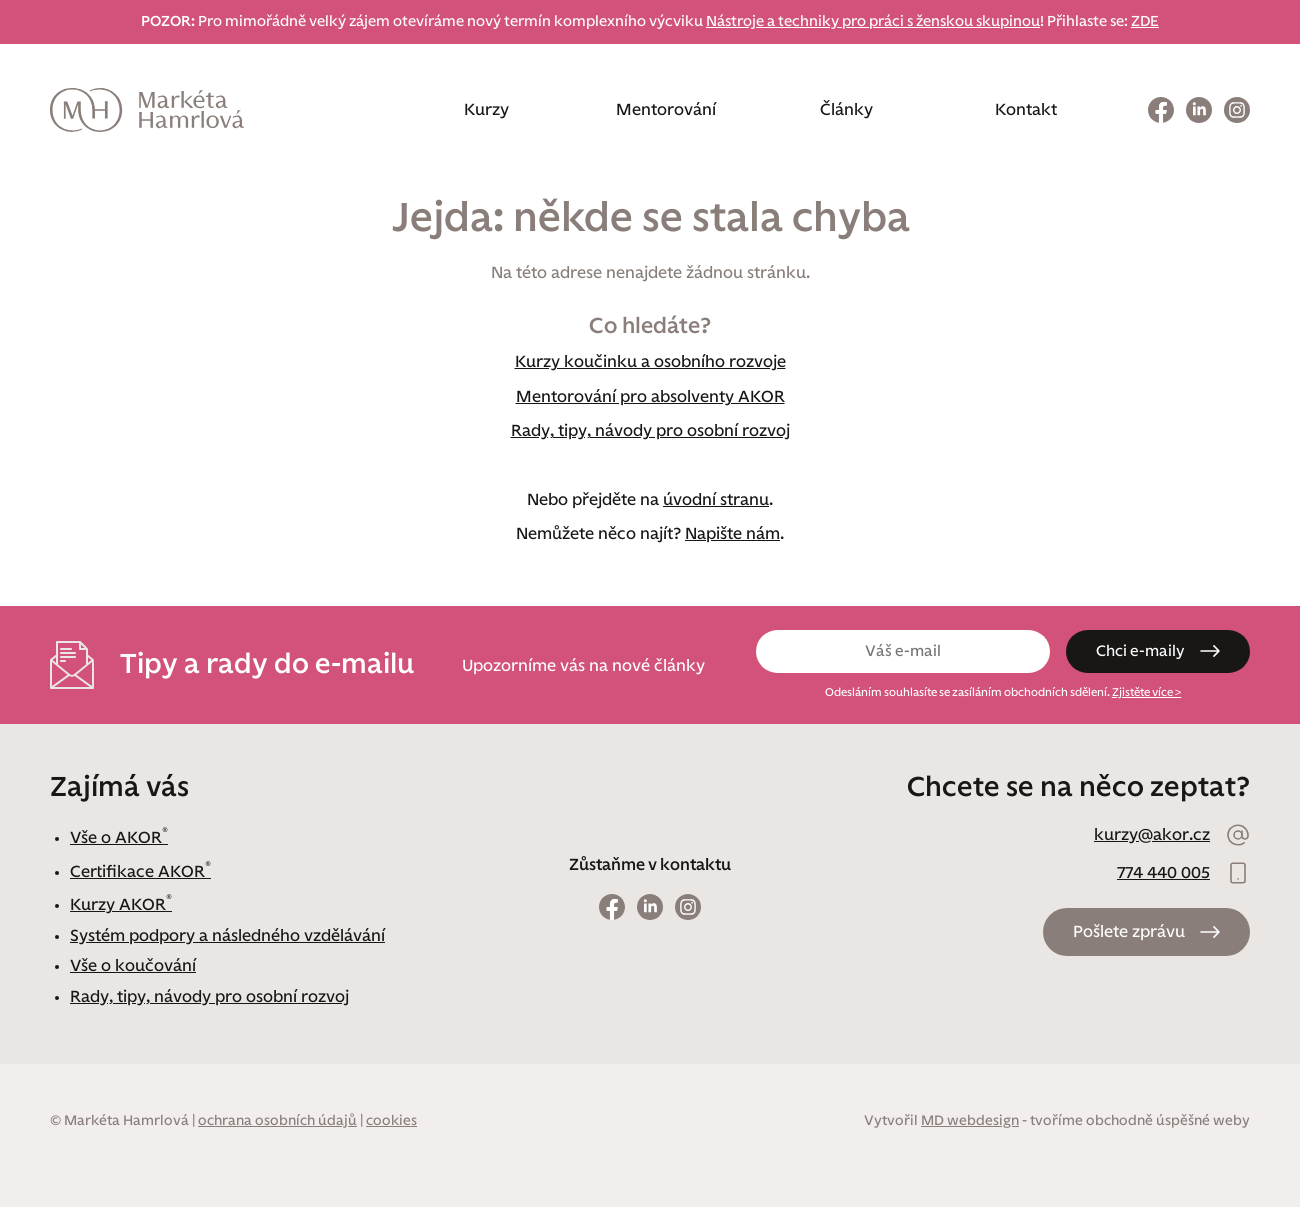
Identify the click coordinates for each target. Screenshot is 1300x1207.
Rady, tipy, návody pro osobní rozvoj (650, 431)
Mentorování (666, 110)
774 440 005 (1163, 873)
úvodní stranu (716, 500)
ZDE (1145, 21)
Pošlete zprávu (1129, 932)
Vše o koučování (133, 966)
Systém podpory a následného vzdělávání (227, 936)
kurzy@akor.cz (1152, 835)
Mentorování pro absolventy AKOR (650, 397)
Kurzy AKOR (121, 905)
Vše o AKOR (119, 838)
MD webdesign (970, 1121)
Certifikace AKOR (140, 872)
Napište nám (732, 534)
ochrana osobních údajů (277, 1121)
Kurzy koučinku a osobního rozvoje (650, 362)
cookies (391, 1121)
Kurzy (486, 110)
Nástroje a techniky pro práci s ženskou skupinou (873, 21)
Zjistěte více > (1147, 692)
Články (846, 110)
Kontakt (1026, 110)
